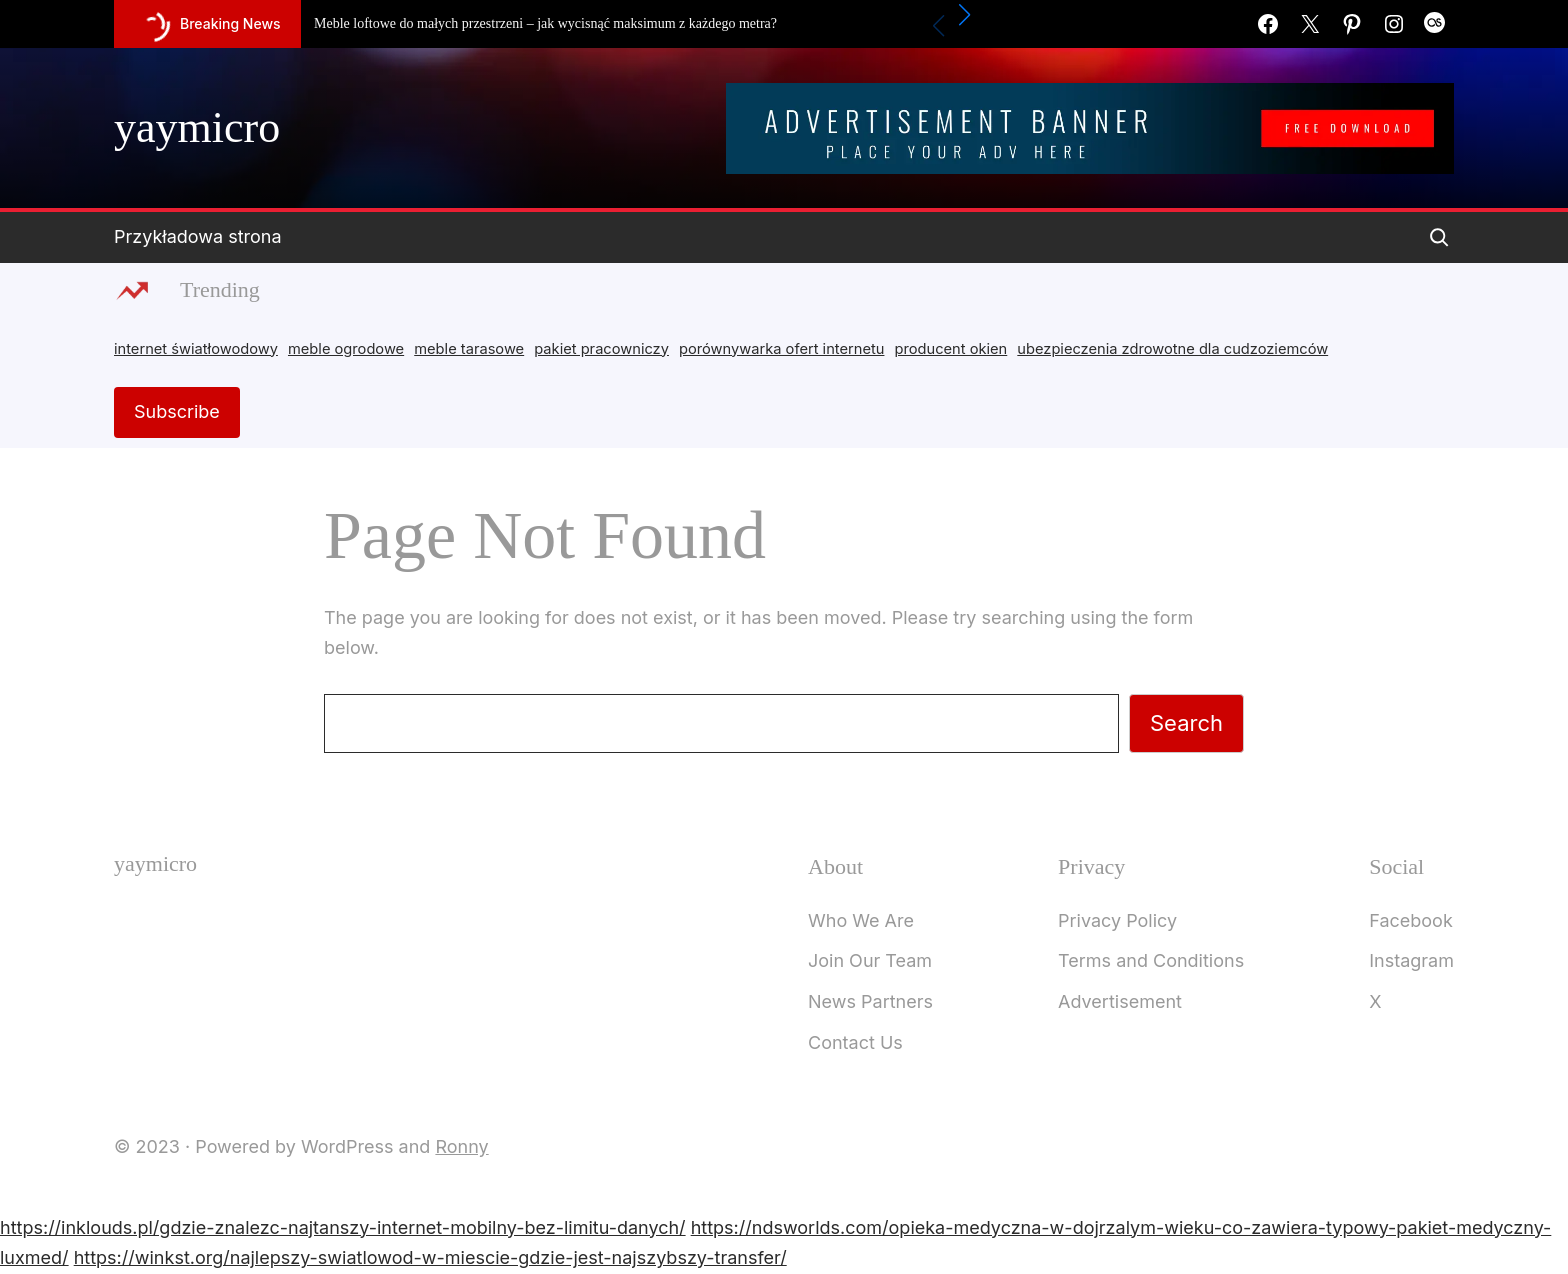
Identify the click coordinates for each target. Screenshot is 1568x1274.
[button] (965, 15)
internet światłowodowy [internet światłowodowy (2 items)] (196, 349)
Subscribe (177, 411)
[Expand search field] (1439, 237)
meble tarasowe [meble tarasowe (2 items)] (469, 349)
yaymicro (197, 127)
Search (1186, 723)
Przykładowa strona (198, 236)
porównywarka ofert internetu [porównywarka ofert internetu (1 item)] (781, 349)
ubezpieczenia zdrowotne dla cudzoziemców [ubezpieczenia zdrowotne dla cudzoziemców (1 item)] (1172, 349)
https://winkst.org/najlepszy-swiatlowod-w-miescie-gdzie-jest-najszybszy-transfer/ (430, 1257)
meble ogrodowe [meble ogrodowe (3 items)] (346, 349)
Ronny (461, 1146)
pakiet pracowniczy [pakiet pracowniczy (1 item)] (601, 349)
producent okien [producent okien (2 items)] (951, 349)
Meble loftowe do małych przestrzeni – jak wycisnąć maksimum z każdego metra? (545, 23)
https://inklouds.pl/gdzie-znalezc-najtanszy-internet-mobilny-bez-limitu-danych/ (343, 1227)
